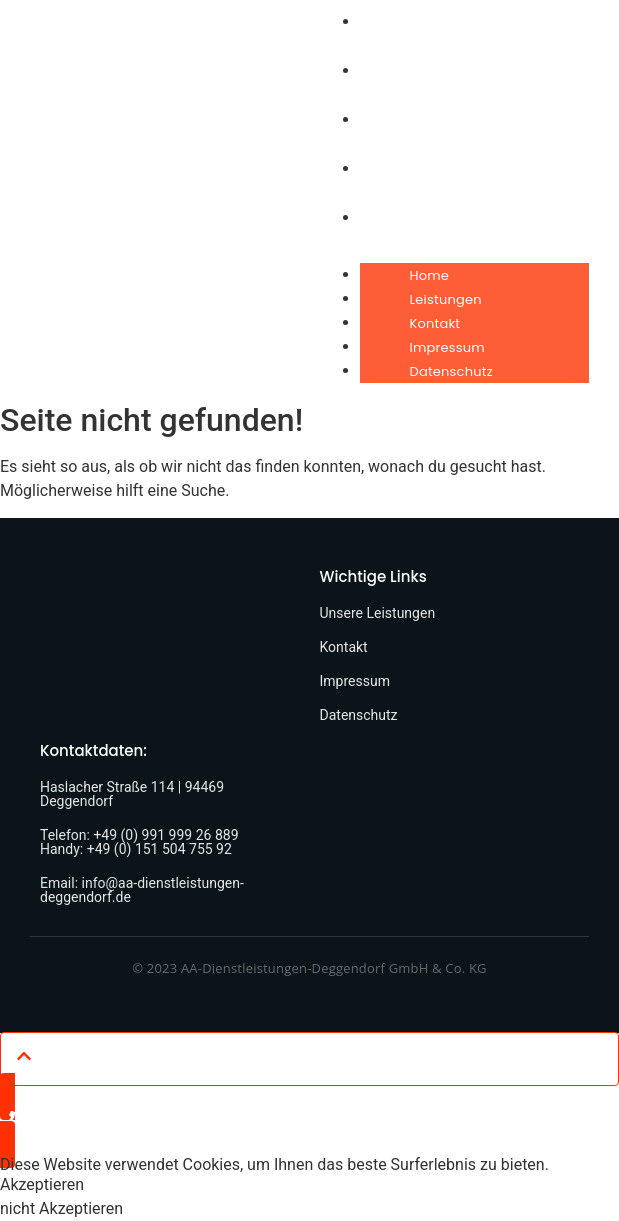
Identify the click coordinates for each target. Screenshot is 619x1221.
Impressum (447, 347)
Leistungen (446, 299)
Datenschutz (451, 371)
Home (430, 275)
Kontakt (435, 323)
